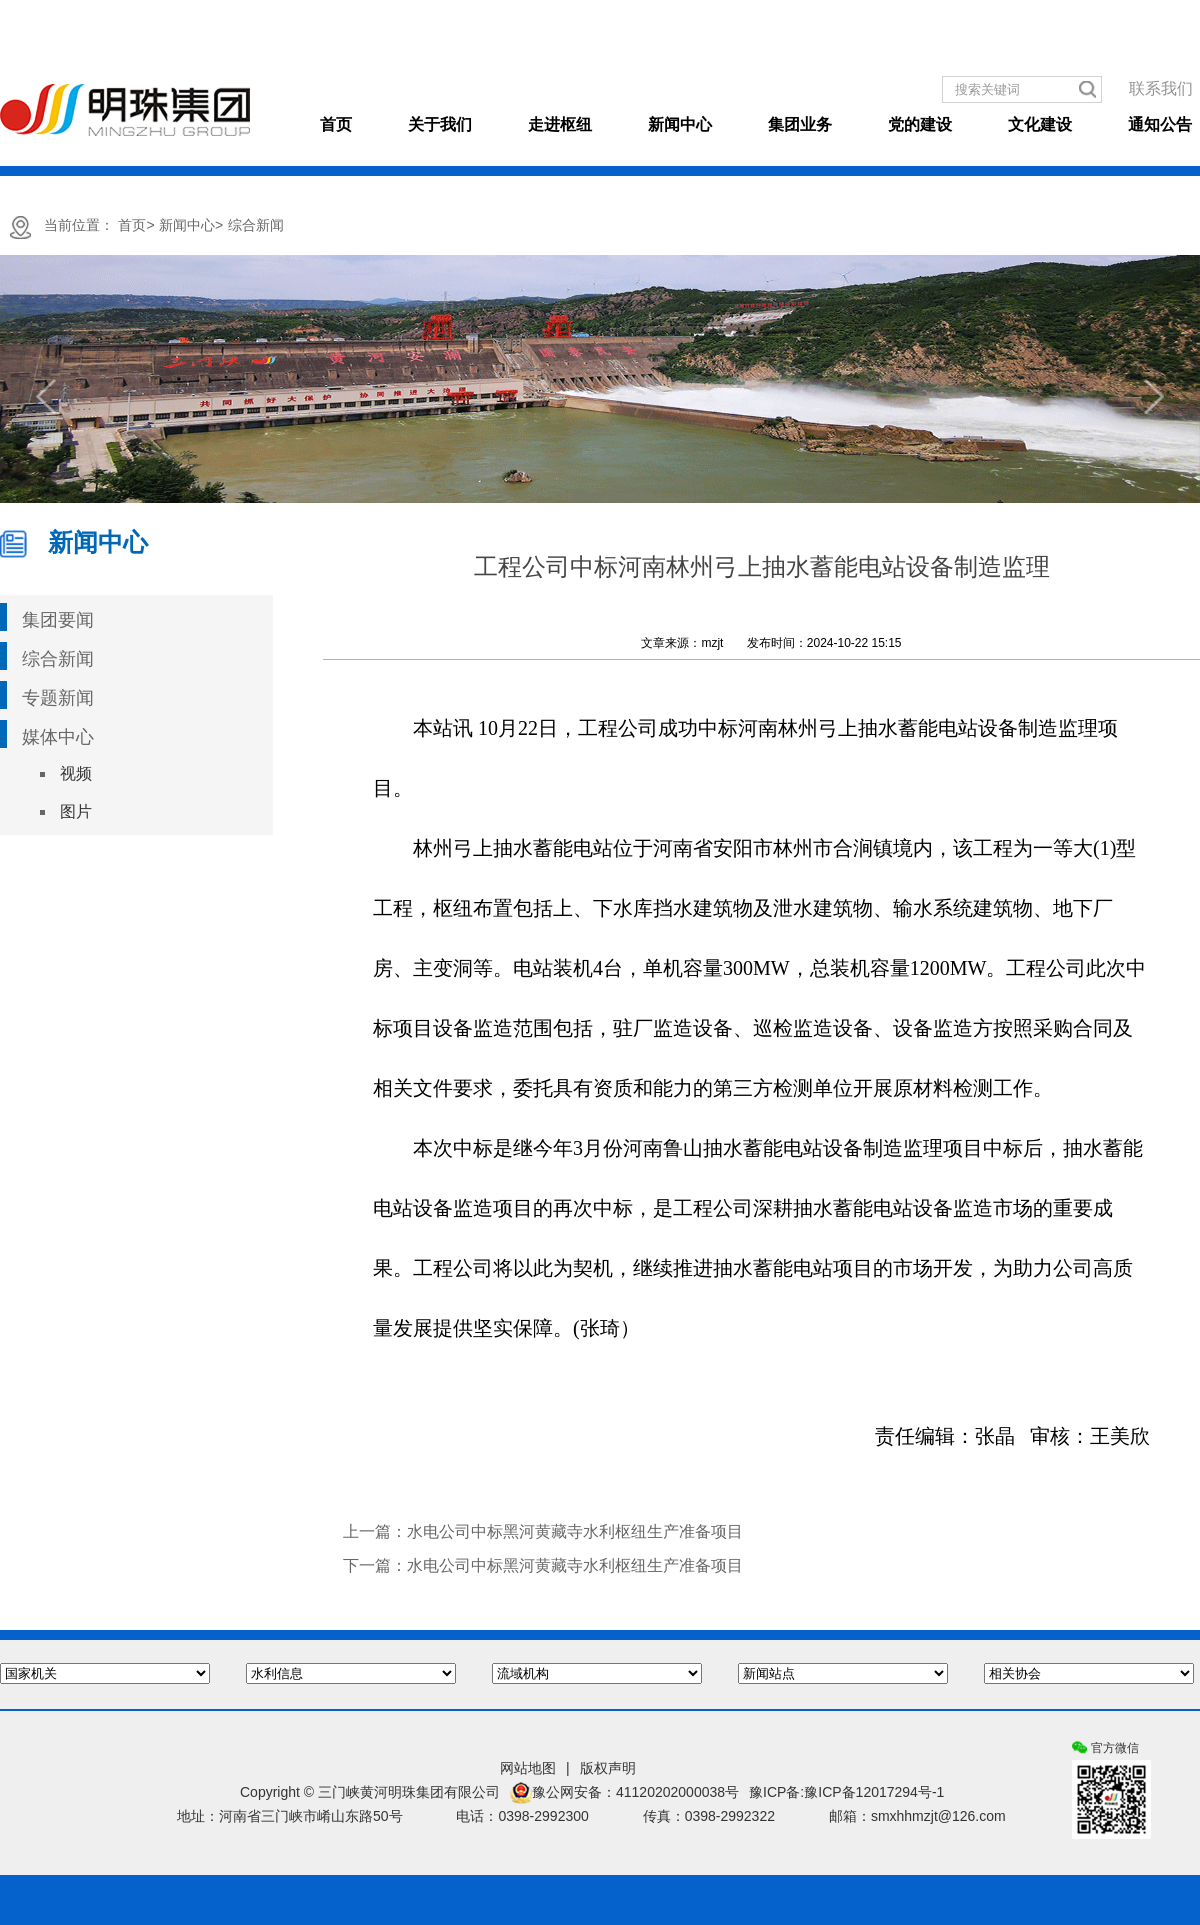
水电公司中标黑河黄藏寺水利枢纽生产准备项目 (575, 1531)
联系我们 (1161, 88)
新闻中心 (680, 124)
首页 (336, 124)
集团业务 (800, 124)
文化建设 (1040, 124)
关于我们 (440, 124)
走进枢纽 (560, 124)
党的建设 (920, 124)
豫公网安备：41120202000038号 (624, 1793)
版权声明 (608, 1768)
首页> (136, 225)
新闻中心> (191, 225)
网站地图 (528, 1768)
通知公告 (1160, 124)
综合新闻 (256, 225)
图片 (76, 811)
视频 (76, 773)
